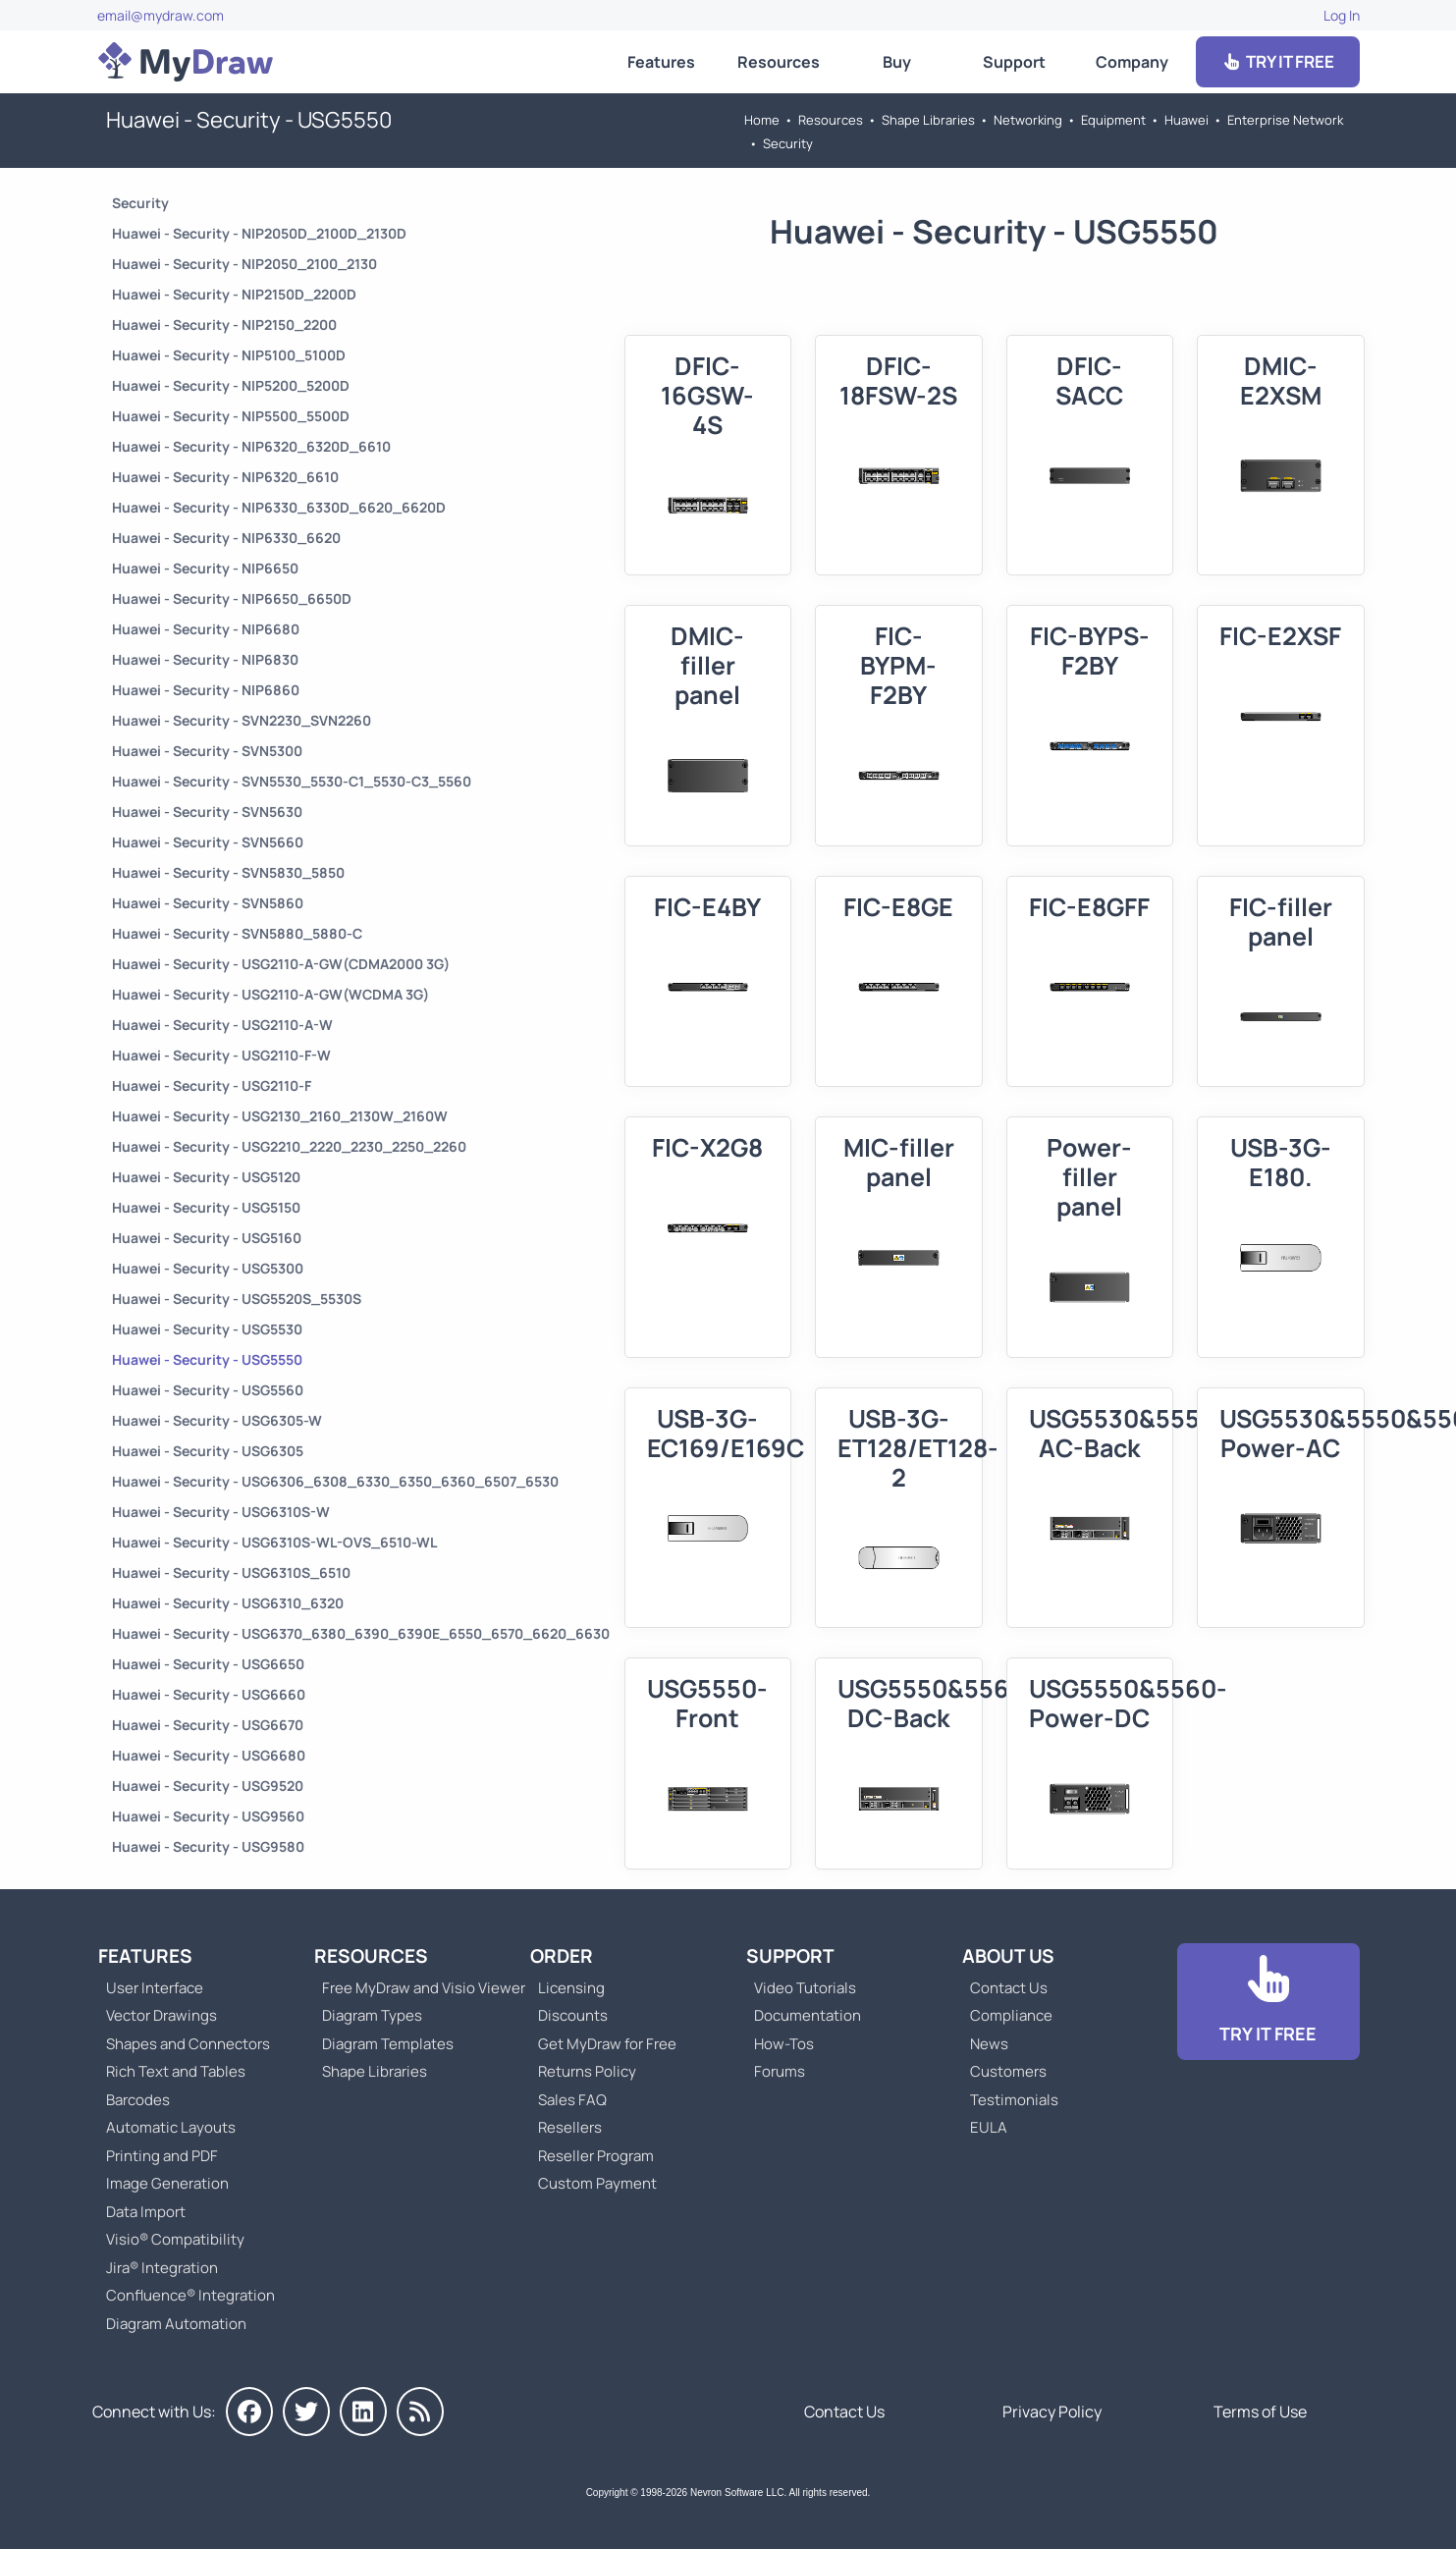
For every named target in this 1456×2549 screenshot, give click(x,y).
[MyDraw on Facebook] (249, 2411)
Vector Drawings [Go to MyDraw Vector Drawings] (161, 2015)
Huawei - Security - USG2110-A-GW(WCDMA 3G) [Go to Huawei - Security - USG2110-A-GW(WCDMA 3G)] (270, 994)
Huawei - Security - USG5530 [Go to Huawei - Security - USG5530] (207, 1329)
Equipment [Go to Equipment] (1113, 120)
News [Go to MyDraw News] (989, 2044)
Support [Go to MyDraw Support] (1014, 62)
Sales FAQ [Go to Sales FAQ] (572, 2099)
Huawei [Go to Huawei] (1186, 120)
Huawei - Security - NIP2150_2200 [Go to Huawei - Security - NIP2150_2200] (224, 324)
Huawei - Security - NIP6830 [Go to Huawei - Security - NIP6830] (205, 659)
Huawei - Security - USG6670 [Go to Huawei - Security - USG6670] (207, 1724)
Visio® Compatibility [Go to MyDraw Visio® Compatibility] (175, 2239)
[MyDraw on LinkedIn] (363, 2411)
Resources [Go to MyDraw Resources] (778, 62)
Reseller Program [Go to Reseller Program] (596, 2155)
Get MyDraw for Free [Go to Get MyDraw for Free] (607, 2044)
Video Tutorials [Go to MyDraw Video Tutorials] (805, 1988)
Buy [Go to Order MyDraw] (897, 62)
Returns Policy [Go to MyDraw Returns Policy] (587, 2071)
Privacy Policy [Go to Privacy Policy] (1052, 2411)
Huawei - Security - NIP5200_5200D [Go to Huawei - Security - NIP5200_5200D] (231, 385)
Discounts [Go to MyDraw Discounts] (573, 2015)
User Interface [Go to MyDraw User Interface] (154, 1988)
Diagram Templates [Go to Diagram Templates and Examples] (388, 2044)
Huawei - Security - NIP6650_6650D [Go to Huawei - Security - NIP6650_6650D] (231, 598)
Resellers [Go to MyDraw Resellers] (570, 2127)
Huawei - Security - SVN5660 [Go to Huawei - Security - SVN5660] (207, 842)
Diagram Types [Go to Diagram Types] (372, 2015)
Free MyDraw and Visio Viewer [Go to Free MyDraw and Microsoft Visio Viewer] (416, 1988)
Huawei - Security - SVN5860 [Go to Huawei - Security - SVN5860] (207, 903)
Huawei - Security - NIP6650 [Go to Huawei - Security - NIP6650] (205, 568)
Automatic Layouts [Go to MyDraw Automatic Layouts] (171, 2127)
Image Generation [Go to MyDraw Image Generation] (167, 2183)
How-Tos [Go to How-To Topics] (784, 2044)
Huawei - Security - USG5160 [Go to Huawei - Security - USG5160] (206, 1237)
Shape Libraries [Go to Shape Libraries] (928, 120)
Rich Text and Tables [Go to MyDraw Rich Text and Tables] (175, 2071)
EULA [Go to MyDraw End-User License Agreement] (988, 2127)
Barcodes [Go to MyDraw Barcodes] (138, 2099)
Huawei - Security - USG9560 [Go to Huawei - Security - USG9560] (208, 1816)
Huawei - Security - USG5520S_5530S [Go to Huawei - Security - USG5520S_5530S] (236, 1298)
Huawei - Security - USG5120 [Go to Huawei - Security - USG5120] (206, 1176)
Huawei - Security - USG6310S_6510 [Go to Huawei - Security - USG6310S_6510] (231, 1572)
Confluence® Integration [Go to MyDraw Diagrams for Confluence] (190, 2295)
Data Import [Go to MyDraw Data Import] (146, 2211)
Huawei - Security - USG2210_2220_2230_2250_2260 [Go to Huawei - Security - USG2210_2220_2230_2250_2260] (289, 1146)
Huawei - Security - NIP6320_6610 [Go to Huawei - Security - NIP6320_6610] (225, 476)
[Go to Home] (185, 61)
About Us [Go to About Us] (1008, 1956)
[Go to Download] (1268, 2001)
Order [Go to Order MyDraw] (561, 1956)
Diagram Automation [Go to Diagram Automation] (176, 2323)
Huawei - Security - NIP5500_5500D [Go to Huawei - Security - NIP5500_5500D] (231, 416)
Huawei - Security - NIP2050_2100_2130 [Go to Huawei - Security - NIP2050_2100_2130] (244, 263)
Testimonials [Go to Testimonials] (1014, 2099)
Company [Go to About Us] (1132, 62)
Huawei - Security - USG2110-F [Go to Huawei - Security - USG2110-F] (211, 1085)
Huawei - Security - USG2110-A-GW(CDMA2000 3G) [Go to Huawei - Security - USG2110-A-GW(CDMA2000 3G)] (281, 963)
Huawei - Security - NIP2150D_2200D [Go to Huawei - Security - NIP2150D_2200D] (234, 294)
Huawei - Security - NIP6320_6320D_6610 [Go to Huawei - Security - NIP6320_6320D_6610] (251, 446)
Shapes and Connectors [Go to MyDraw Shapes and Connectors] (188, 2044)
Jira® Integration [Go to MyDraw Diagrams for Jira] (162, 2267)
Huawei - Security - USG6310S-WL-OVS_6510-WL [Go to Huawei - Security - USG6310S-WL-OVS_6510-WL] (274, 1542)
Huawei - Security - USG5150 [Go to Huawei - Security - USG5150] (206, 1207)
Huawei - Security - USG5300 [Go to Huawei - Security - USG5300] (207, 1268)
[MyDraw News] (420, 2411)
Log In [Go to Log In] (1341, 15)
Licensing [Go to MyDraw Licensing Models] (571, 1988)
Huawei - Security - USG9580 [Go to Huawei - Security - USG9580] (208, 1846)
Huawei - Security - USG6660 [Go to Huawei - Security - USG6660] (208, 1694)
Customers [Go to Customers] (1008, 2071)
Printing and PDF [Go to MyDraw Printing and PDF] (162, 2155)
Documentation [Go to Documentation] (807, 2015)
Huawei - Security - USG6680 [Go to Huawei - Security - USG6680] (208, 1755)
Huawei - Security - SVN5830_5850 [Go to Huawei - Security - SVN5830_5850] (228, 872)
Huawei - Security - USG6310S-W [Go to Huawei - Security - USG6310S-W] (221, 1511)
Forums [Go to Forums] (779, 2071)
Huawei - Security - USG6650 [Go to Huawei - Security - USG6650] (208, 1663)
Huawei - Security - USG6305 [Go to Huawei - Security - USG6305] (207, 1450)
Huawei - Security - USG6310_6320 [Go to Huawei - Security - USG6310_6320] (228, 1603)
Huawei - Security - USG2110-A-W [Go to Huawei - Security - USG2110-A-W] (222, 1024)
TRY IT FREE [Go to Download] (1277, 61)
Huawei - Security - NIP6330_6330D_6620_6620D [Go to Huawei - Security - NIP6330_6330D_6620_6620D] (279, 507)
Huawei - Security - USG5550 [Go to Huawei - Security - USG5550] (207, 1359)
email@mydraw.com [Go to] (160, 15)
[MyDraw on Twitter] (306, 2411)
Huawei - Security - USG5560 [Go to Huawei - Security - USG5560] (207, 1390)
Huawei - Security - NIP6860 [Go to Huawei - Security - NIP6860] (205, 689)
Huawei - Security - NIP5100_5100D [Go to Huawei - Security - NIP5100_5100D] (229, 355)
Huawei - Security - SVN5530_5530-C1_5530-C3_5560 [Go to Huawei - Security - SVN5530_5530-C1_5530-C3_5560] (291, 781)
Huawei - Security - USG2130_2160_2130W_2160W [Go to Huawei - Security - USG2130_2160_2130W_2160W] (280, 1116)
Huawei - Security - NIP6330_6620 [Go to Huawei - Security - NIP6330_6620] (226, 537)
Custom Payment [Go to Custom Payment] (597, 2183)
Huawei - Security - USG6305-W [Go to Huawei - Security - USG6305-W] (217, 1420)
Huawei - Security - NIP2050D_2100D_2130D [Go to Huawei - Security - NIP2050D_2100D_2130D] (259, 233)
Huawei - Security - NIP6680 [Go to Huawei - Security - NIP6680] (205, 629)
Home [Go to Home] (762, 120)
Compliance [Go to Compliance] (1011, 2015)
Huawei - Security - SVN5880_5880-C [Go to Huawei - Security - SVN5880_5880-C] (237, 933)
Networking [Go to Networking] (1028, 120)
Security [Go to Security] (788, 143)
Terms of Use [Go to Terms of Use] (1260, 2411)
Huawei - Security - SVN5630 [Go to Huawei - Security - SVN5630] (207, 811)
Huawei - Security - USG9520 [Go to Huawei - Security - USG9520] (207, 1785)
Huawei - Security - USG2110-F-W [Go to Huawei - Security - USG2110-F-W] (221, 1055)
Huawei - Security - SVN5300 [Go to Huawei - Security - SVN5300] (207, 750)
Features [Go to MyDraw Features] (661, 62)
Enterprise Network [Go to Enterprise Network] (1285, 120)
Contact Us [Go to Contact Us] (1009, 1988)
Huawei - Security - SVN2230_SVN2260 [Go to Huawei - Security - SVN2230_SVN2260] (241, 720)
